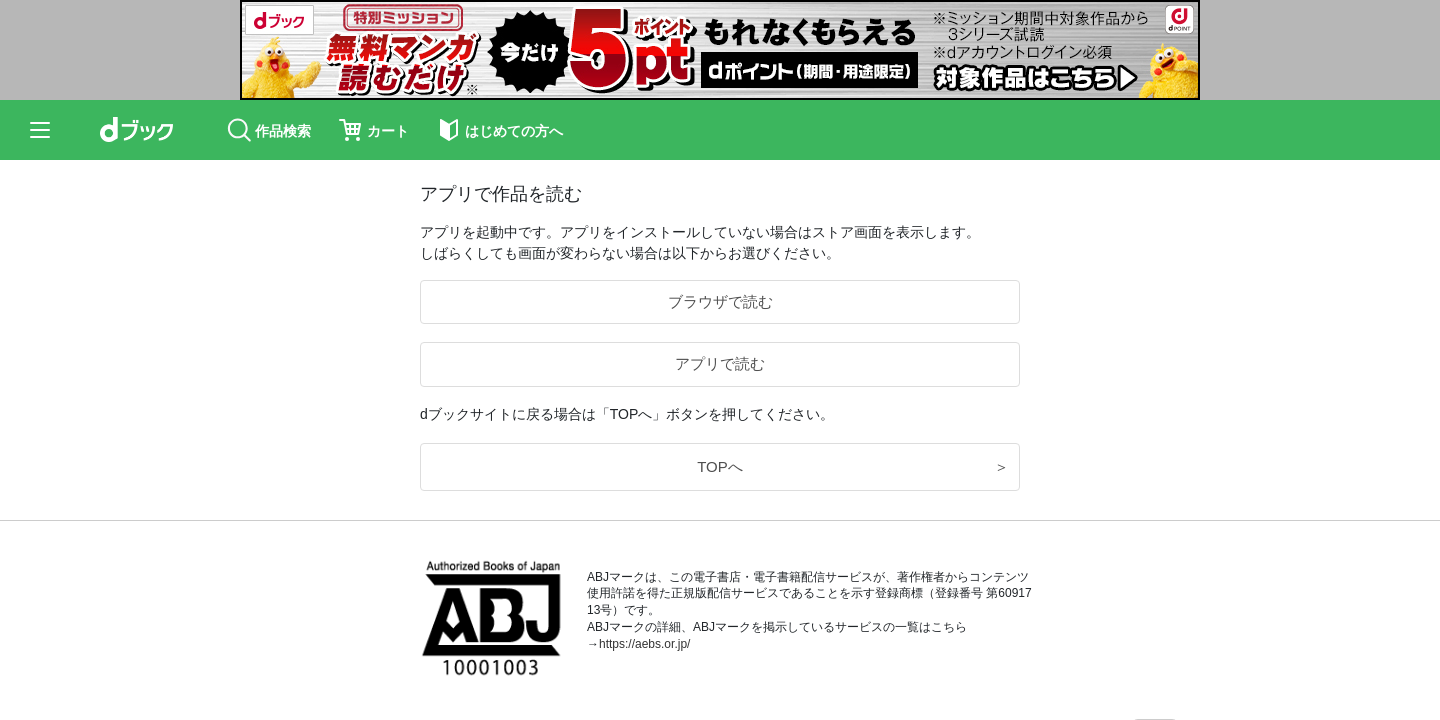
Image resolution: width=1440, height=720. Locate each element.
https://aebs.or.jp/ (644, 644)
